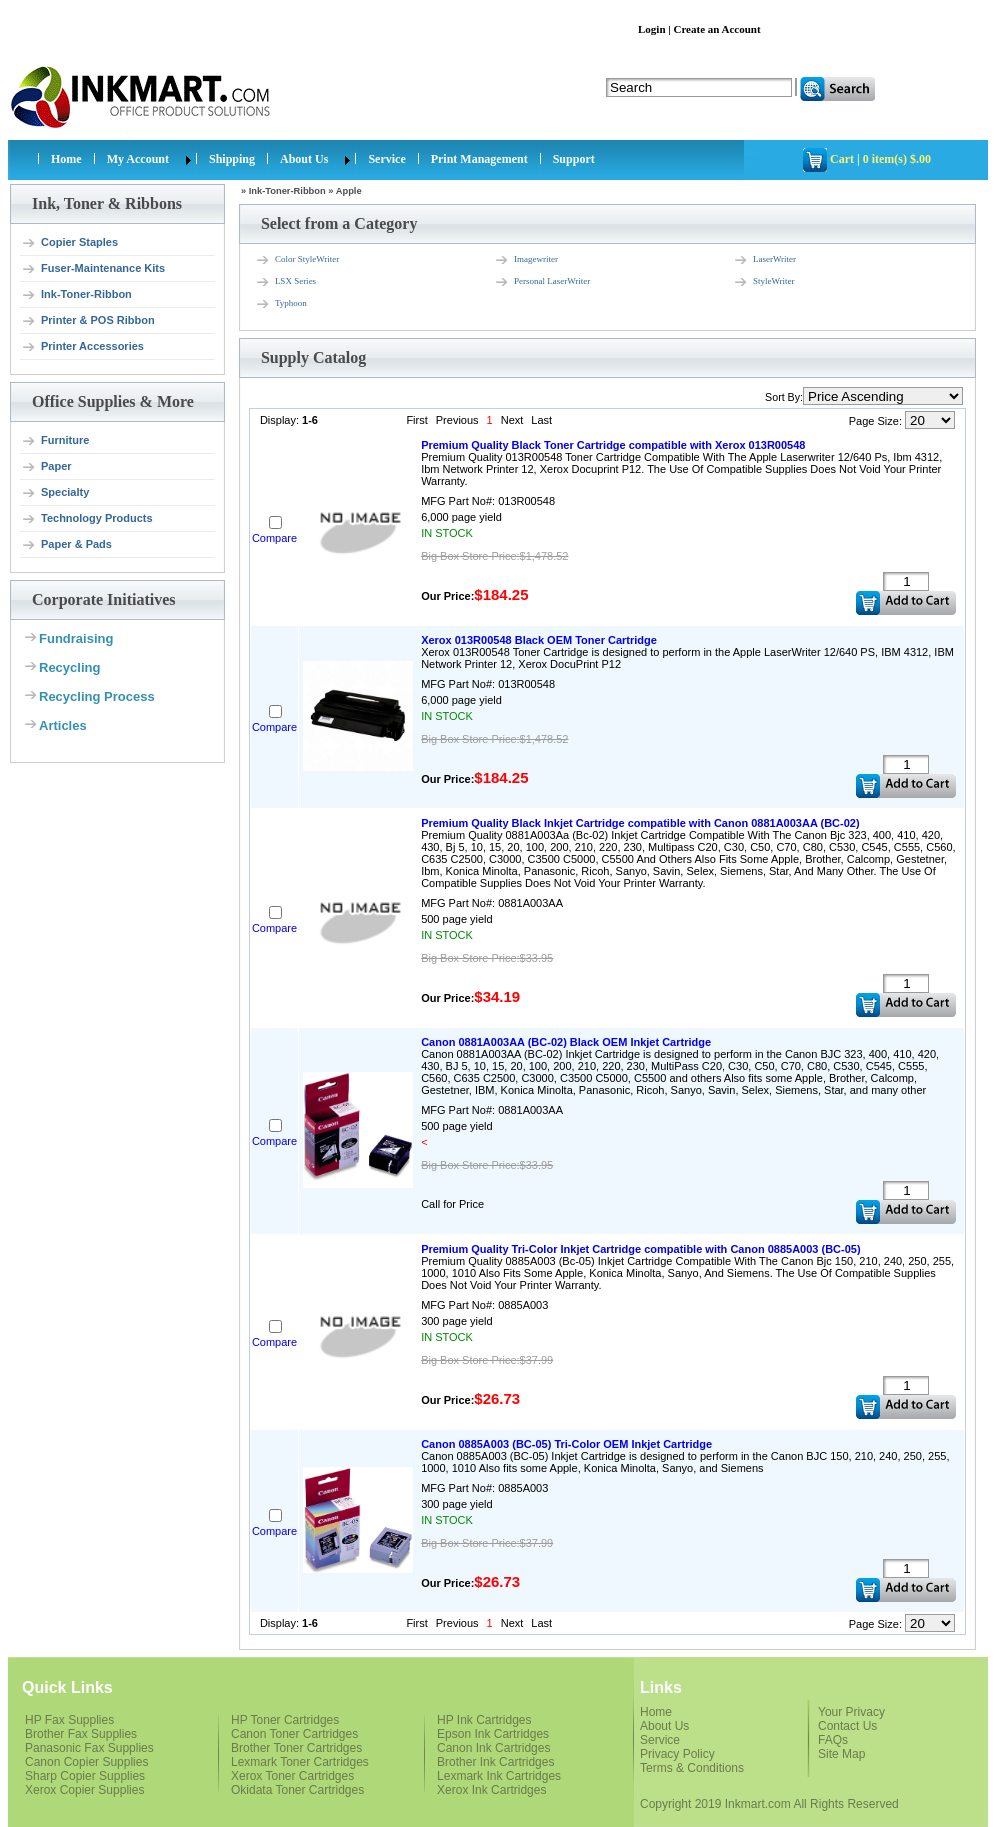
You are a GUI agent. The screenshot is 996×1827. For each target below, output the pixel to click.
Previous (457, 420)
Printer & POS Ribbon (88, 321)
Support (574, 159)
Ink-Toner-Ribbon (76, 295)
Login (652, 29)
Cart (842, 159)
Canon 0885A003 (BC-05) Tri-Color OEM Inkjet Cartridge (566, 1444)
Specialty (55, 493)
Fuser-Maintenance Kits (93, 269)
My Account (138, 159)
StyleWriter (764, 282)
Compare (274, 538)
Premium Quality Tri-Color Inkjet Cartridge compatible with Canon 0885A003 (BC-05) (640, 1249)
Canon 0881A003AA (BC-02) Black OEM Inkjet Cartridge (566, 1042)
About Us (304, 159)
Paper (46, 467)
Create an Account (716, 29)
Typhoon (281, 304)
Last (541, 420)
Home (66, 159)
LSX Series (285, 282)
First (416, 420)
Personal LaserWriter (542, 282)
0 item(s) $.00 (897, 159)
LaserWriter (764, 260)
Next (512, 420)
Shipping (232, 159)
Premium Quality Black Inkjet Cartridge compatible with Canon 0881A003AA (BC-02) (640, 823)
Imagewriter (526, 260)
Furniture (55, 441)
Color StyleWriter (297, 260)
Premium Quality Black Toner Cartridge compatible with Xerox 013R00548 (613, 445)
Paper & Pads (66, 545)
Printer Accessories (82, 347)
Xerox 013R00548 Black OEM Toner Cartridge (539, 640)
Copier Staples (69, 243)
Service (386, 159)
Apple (349, 191)
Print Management (479, 159)
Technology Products (87, 519)
